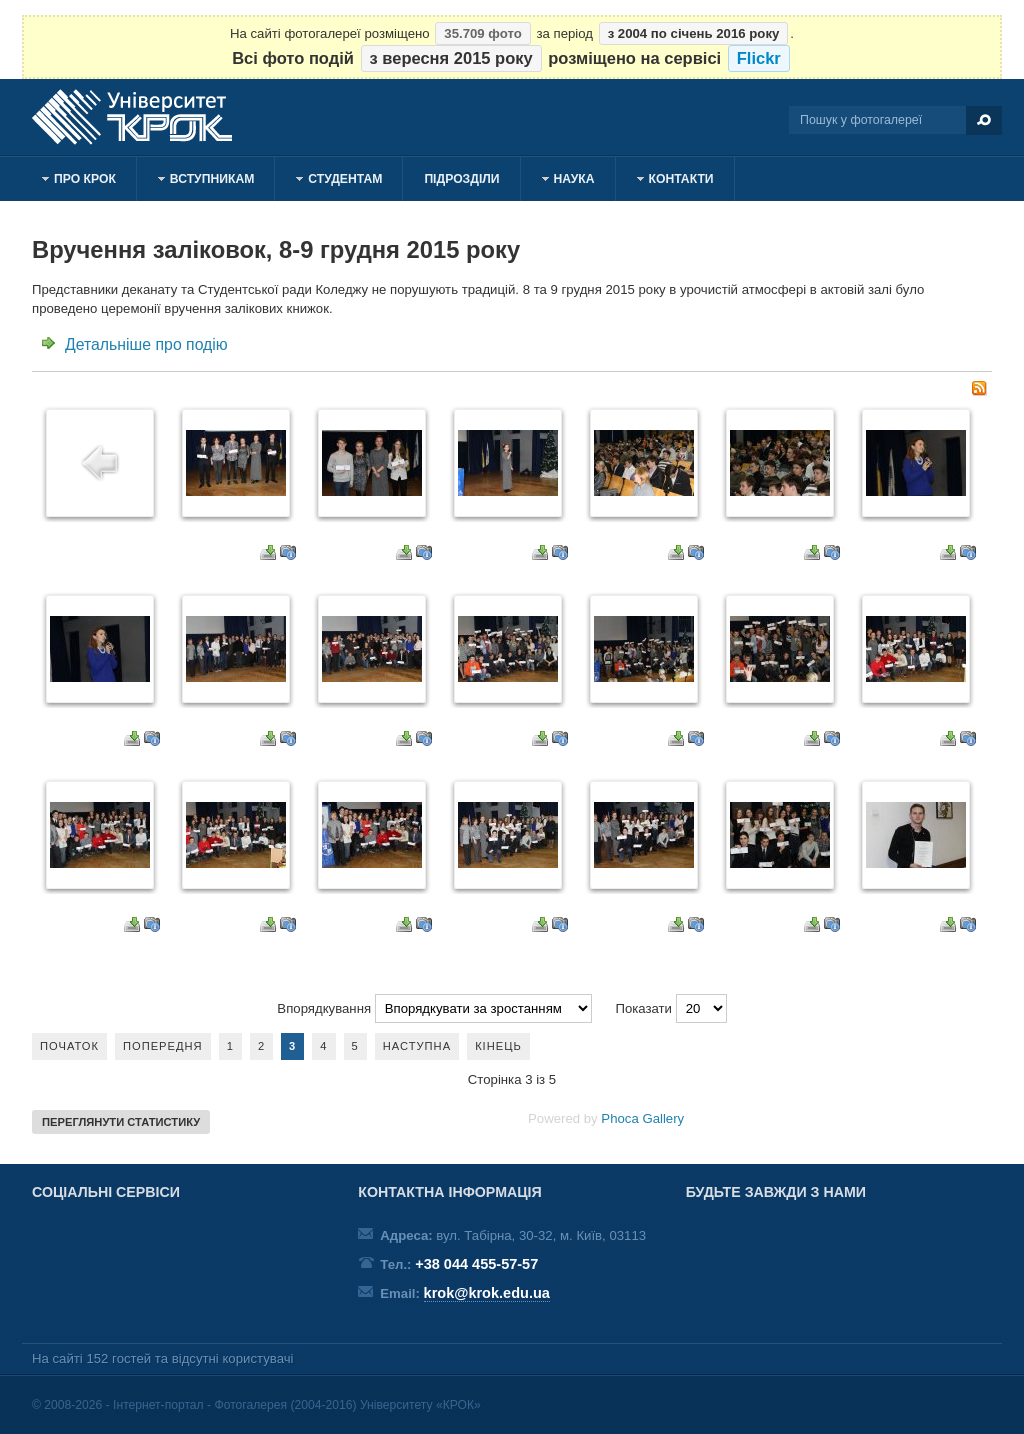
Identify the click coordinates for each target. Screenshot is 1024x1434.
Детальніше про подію (146, 344)
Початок (69, 1046)
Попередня (163, 1046)
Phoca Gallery (642, 1118)
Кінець (498, 1046)
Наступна (417, 1046)
